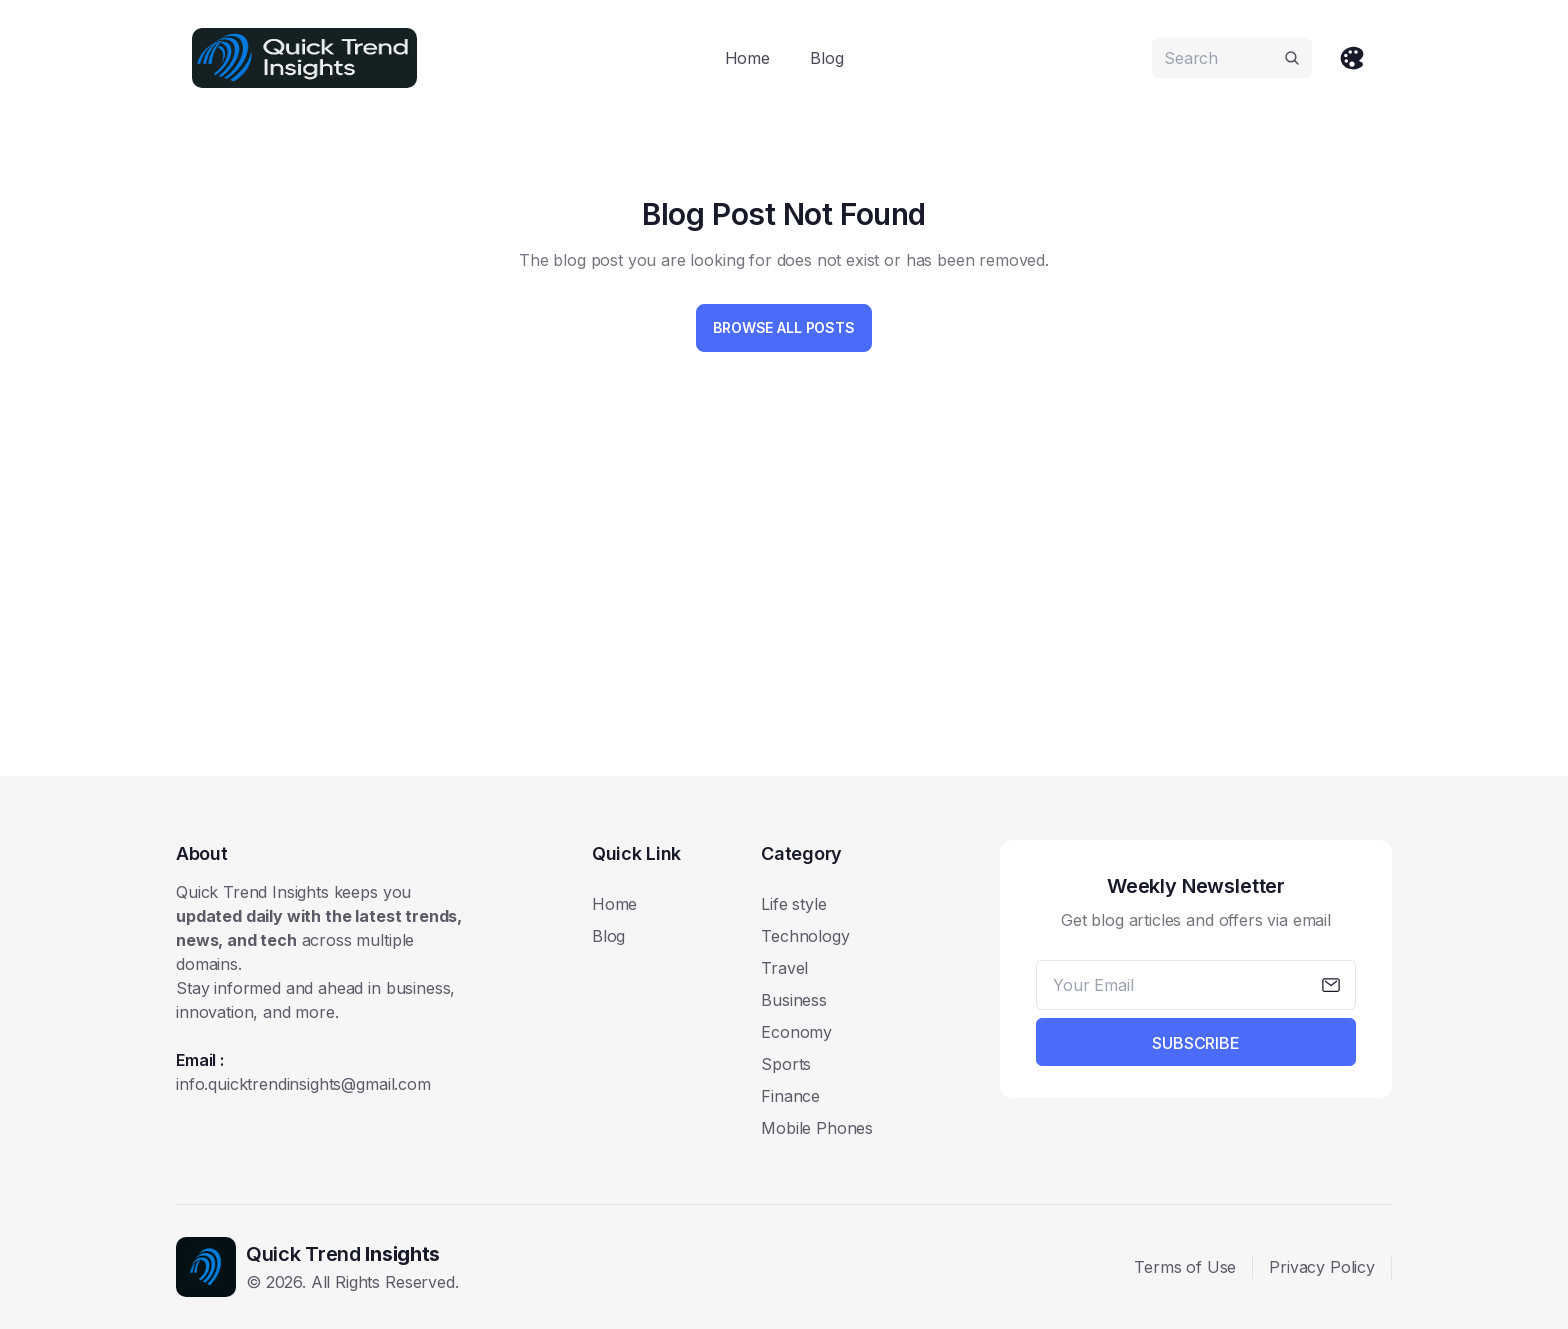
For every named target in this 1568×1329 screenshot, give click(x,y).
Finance (790, 1096)
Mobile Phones (817, 1128)
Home (747, 58)
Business (794, 1000)
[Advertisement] (776, 604)
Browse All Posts (783, 327)
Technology (805, 936)
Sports (786, 1064)
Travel (784, 968)
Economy (796, 1032)
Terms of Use (1185, 1267)
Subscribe (1196, 1043)
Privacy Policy (1322, 1267)
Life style (793, 904)
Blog (826, 58)
